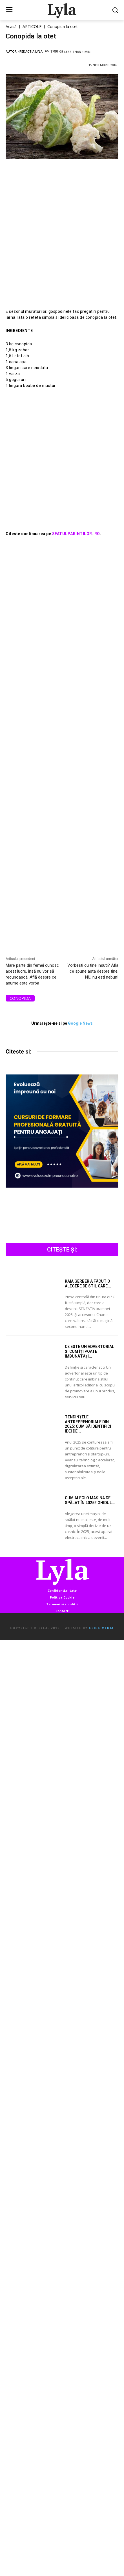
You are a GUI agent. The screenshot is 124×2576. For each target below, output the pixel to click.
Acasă (11, 26)
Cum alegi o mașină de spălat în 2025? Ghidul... (90, 1500)
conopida (20, 998)
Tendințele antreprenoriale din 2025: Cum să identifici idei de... (88, 1424)
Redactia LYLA (31, 51)
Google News (80, 1023)
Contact (62, 1611)
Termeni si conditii (62, 1604)
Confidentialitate (62, 1590)
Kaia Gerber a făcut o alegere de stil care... (88, 1283)
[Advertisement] (62, 239)
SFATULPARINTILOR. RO (75, 533)
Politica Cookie (62, 1597)
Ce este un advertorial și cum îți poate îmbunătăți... (89, 1351)
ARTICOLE (32, 26)
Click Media (101, 1628)
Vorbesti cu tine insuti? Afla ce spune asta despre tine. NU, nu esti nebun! (92, 971)
